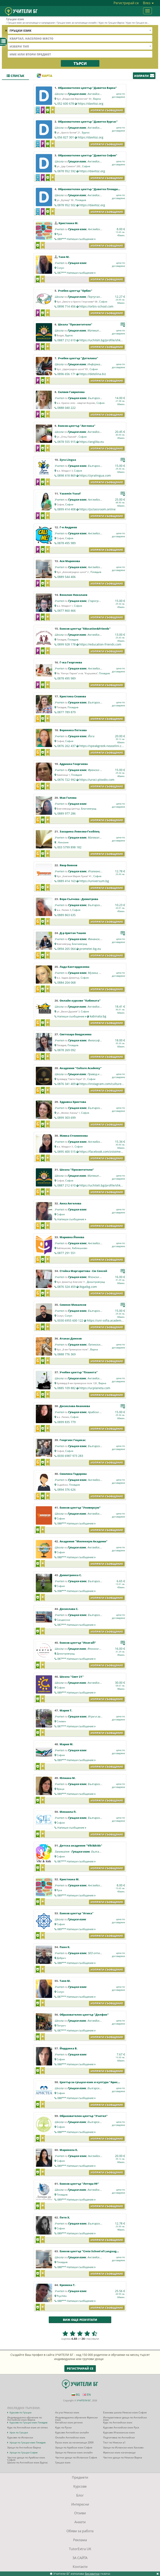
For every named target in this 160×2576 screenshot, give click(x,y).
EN (87, 2394)
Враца (60, 1789)
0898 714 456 (66, 306)
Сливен (61, 1721)
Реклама (80, 2540)
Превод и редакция (99, 1074)
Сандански (63, 1620)
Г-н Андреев (68, 527)
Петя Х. (65, 2217)
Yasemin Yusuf (70, 493)
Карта (44, 76)
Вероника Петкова (73, 730)
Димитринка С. (71, 1575)
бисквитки (92, 2574)
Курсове (80, 2486)
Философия (95, 1040)
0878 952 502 (66, 205)
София (86, 166)
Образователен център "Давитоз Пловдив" (89, 189)
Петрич (61, 2025)
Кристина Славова (73, 696)
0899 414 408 (66, 509)
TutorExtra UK (80, 2549)
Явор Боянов (68, 865)
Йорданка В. (69, 2048)
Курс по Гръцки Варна (111, 22)
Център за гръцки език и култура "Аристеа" (92, 2082)
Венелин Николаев (73, 595)
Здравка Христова (73, 1102)
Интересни (80, 2504)
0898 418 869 (66, 475)
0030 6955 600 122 (70, 1320)
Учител (59, 229)
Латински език (97, 1344)
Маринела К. (69, 2150)
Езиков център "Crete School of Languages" (90, 2251)
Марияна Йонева (72, 1237)
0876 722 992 (66, 780)
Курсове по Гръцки (20, 2412)
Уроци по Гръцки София (24, 2452)
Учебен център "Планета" (79, 1372)
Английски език (97, 94)
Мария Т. (66, 1710)
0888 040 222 (66, 408)
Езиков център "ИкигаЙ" (78, 1643)
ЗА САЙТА (80, 2558)
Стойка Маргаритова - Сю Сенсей (83, 1271)
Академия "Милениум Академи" (84, 1541)
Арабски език (96, 1412)
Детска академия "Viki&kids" (81, 1845)
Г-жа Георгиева (71, 662)
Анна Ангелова (70, 1203)
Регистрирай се (126, 3)
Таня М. (64, 257)
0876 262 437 (66, 746)
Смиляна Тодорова (73, 1474)
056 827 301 (65, 137)
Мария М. (66, 1744)
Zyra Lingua (68, 460)
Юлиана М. (68, 1778)
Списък (15, 76)
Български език (98, 398)
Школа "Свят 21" (72, 1676)
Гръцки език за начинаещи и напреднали (31, 22)
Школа (59, 94)
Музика (93, 973)
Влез (148, 3)
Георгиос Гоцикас (73, 1440)
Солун (60, 268)
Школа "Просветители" (75, 324)
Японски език (96, 1277)
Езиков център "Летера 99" (79, 2184)
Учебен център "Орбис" (75, 290)
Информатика (96, 364)
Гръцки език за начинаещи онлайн (76, 22)
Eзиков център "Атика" (77, 1913)
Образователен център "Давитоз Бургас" (88, 121)
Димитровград (96, 1282)
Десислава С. (69, 1609)
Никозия (63, 842)
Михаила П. (68, 1812)
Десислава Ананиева (75, 1406)
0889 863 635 (66, 915)
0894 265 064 (66, 949)
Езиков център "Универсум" (80, 1507)
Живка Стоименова (74, 1135)
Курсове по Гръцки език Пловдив (28, 2422)
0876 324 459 (66, 1287)
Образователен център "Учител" (84, 2116)
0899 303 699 (66, 1118)
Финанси (93, 939)
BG (76, 2394)
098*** (76, 1591)
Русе (59, 234)
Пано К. (65, 1947)
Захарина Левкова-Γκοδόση (80, 831)
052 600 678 (65, 103)
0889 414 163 (66, 881)
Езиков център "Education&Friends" (85, 628)
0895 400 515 (66, 1152)
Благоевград (88, 808)
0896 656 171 (66, 374)
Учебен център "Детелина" (78, 358)
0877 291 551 (66, 1253)
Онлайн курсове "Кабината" (80, 1000)
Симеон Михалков (73, 1305)
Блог (80, 2495)
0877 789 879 (66, 712)
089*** (76, 239)
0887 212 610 (66, 340)
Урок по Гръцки (19, 2432)
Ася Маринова (70, 561)
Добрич (61, 1958)
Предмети (80, 2477)
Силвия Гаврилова (71, 392)
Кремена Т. (67, 2285)
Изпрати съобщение (107, 110)
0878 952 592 (66, 171)
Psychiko (62, 2296)
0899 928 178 (66, 644)
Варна (97, 98)
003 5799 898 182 (69, 847)
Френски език (96, 770)
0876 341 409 (66, 1084)
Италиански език (99, 871)
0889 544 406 (66, 577)
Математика (95, 330)
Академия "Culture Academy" (81, 1068)
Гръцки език (77, 94)
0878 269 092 (66, 1050)
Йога (91, 736)
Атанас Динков (71, 1338)
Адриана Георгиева (74, 764)
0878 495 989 (66, 543)
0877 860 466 (66, 611)
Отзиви (80, 2513)
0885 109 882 (66, 1388)
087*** (76, 273)
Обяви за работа (80, 2531)
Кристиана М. (68, 223)
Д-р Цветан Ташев (73, 933)
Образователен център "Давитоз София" (87, 155)
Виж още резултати (80, 2320)
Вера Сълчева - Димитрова (79, 899)
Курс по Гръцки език (138, 22)
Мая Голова (68, 798)
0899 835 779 (66, 1422)
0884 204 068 (66, 982)
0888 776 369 (66, 1354)
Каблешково (79, 1248)
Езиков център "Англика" (76, 426)
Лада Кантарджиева (74, 967)
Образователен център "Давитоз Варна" (87, 88)
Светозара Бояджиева (75, 1034)
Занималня (62, 1851)
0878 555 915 (66, 442)
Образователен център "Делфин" (84, 2014)
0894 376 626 (66, 1489)
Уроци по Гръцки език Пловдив (27, 2442)
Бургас (86, 132)
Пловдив (80, 200)
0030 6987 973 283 (70, 1456)
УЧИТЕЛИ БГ (84, 2400)
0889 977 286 (66, 813)
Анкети (80, 2522)
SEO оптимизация (99, 1953)
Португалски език (98, 297)
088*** (76, 1523)
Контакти (80, 2566)
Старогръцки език (99, 601)
